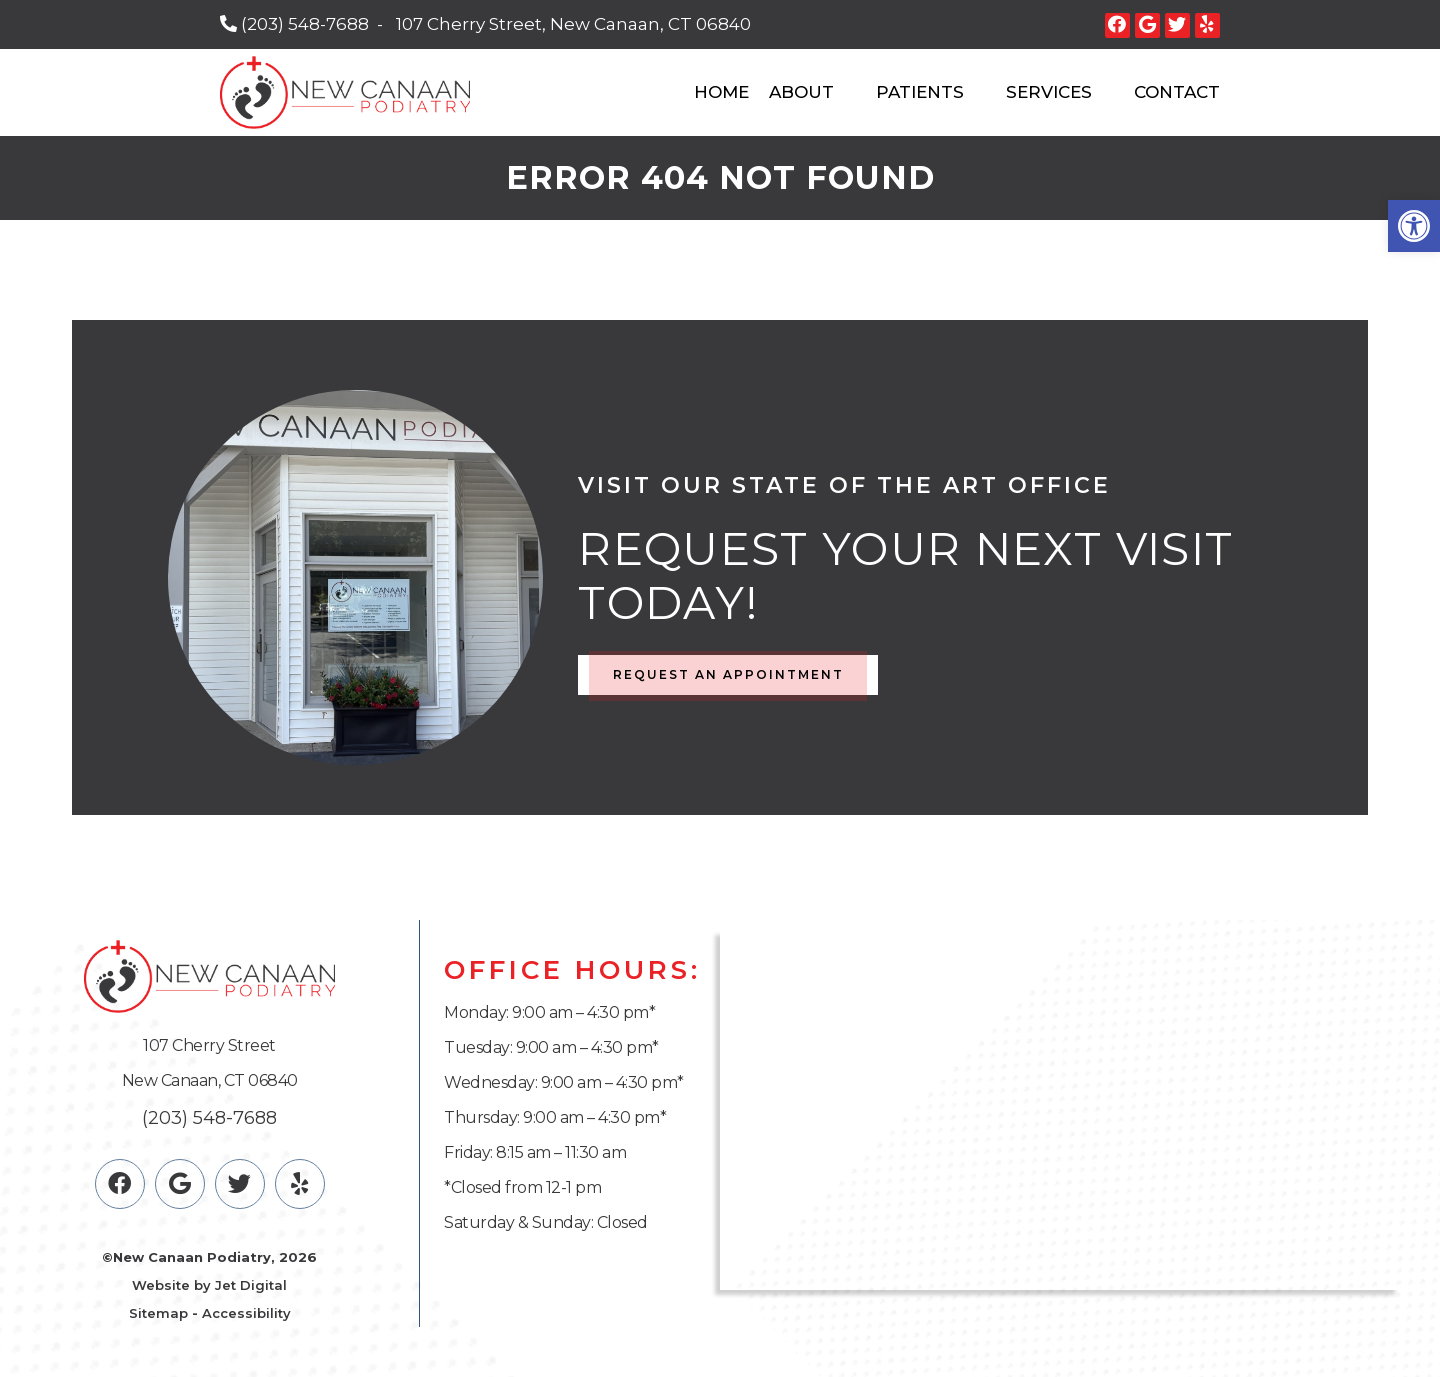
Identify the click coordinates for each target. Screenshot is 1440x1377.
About (801, 92)
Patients (920, 92)
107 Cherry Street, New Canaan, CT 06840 (573, 24)
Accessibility (246, 1313)
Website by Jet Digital (209, 1285)
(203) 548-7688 (305, 24)
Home (721, 92)
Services (1049, 92)
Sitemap (158, 1313)
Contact (1177, 92)
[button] (1414, 226)
